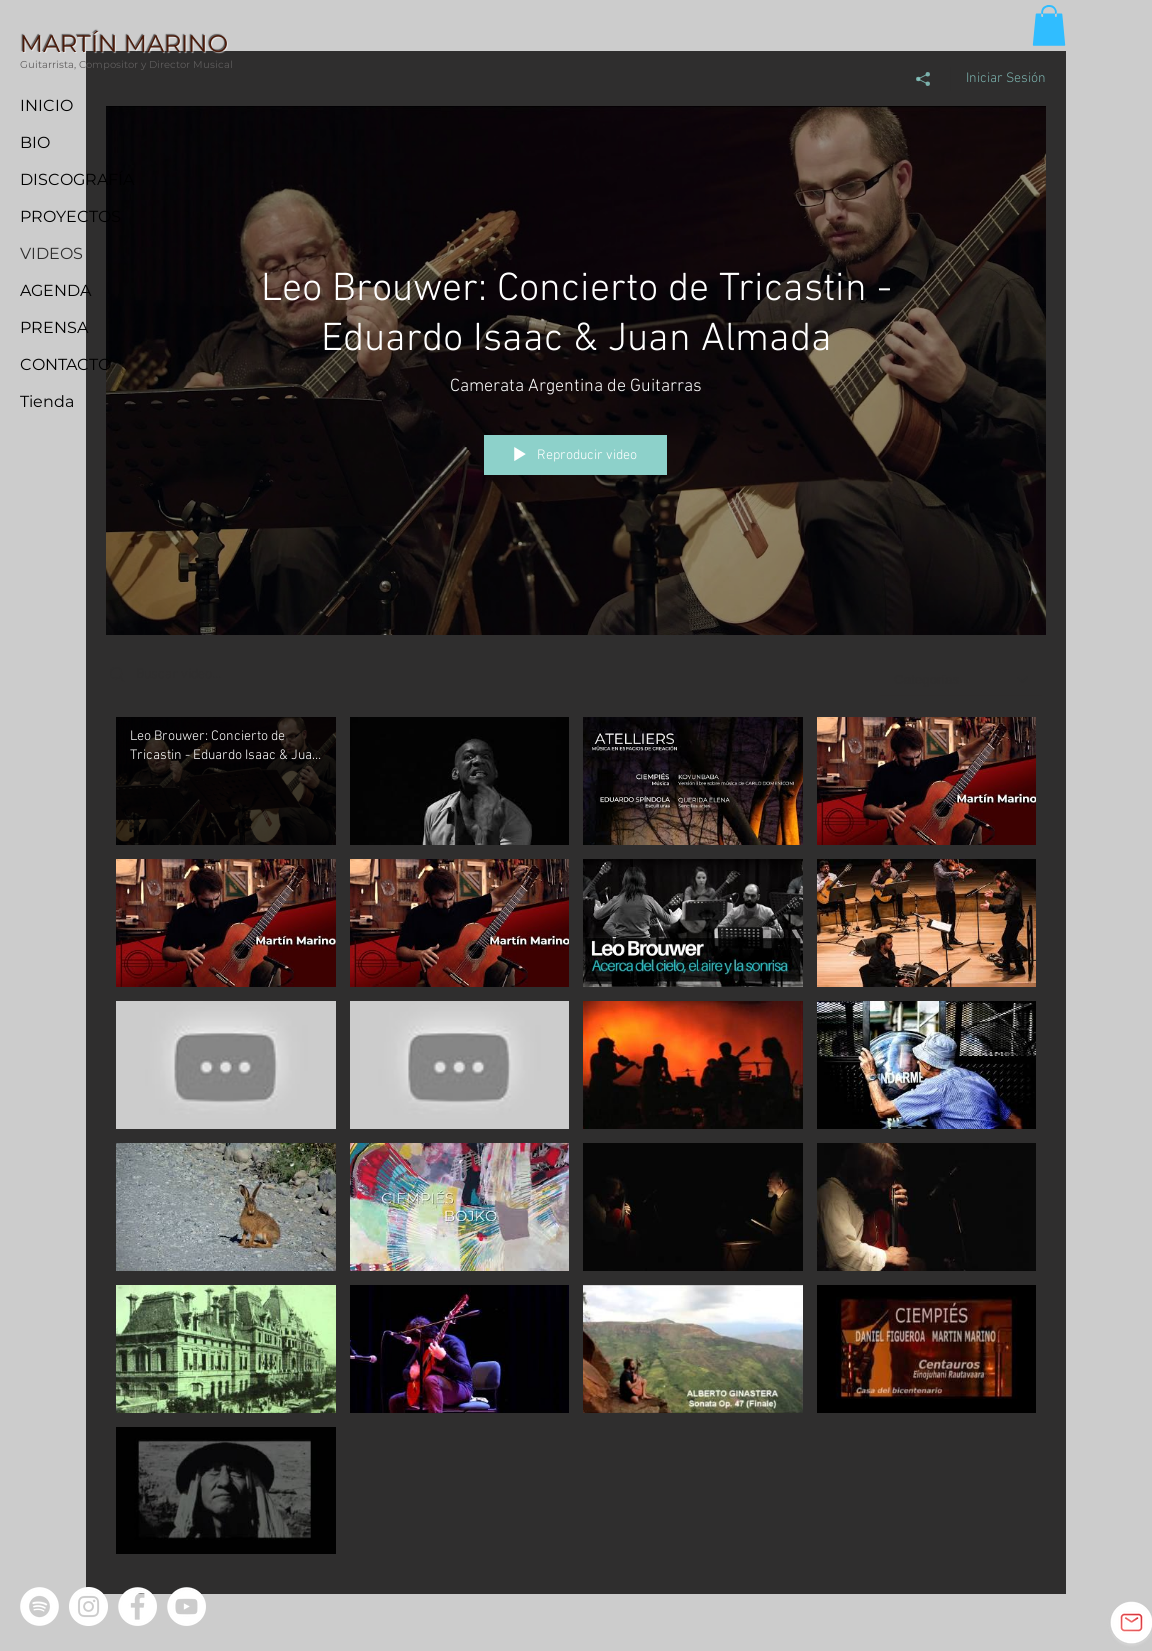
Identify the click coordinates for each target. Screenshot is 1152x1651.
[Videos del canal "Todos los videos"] (576, 1140)
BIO (35, 142)
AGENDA (55, 290)
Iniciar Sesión (1006, 77)
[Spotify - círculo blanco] (39, 1606)
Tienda (47, 401)
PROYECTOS (70, 216)
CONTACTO (65, 364)
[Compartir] (923, 78)
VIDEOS (51, 253)
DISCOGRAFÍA (77, 179)
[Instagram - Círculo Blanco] (88, 1606)
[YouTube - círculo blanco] (186, 1606)
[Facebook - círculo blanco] (137, 1606)
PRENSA (54, 327)
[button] (1049, 25)
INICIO (46, 105)
